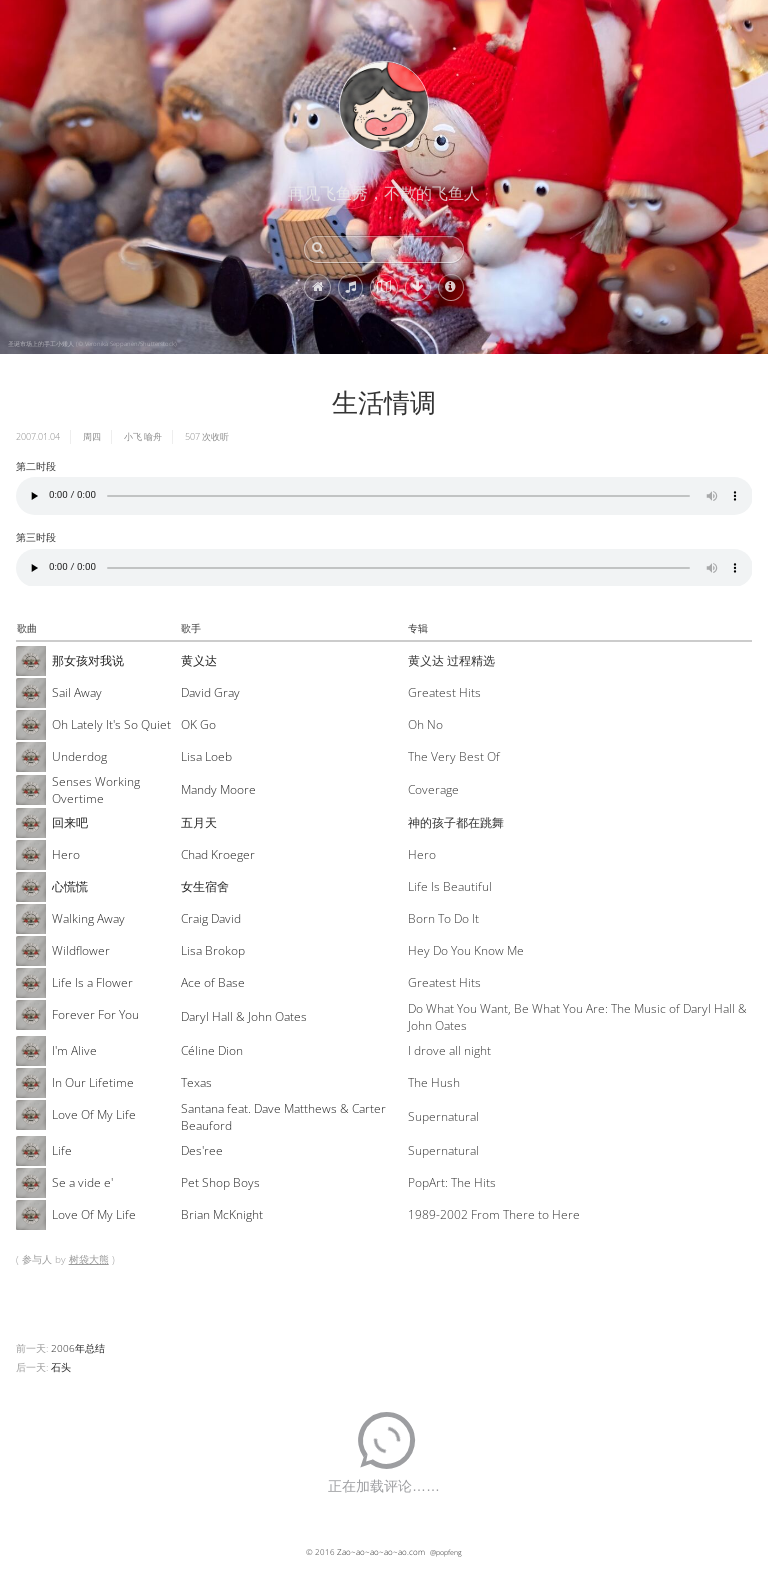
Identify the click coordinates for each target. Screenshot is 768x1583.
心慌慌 (70, 886)
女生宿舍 (205, 886)
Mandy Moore (218, 789)
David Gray (210, 692)
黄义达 (199, 660)
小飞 (133, 436)
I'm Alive (74, 1050)
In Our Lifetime (93, 1082)
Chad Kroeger (218, 854)
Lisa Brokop (213, 950)
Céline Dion (212, 1050)
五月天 (199, 822)
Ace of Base (213, 982)
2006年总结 (78, 1348)
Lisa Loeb (206, 756)
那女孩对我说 (88, 660)
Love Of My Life (94, 1114)
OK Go (198, 724)
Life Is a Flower (92, 982)
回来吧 (70, 822)
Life (62, 1150)
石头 (61, 1367)
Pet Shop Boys (220, 1182)
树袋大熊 (89, 1259)
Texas (196, 1082)
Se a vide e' (82, 1182)
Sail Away (77, 692)
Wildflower (81, 950)
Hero (66, 854)
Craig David (211, 918)
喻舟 (153, 436)
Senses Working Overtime (96, 790)
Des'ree (202, 1150)
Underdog (79, 756)
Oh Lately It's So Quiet (111, 724)
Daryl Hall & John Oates (244, 1016)
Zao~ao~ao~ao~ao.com (381, 1551)
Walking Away (88, 918)
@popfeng (446, 1552)
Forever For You (95, 1014)
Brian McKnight (222, 1214)
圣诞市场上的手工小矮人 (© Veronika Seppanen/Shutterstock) (92, 344)
